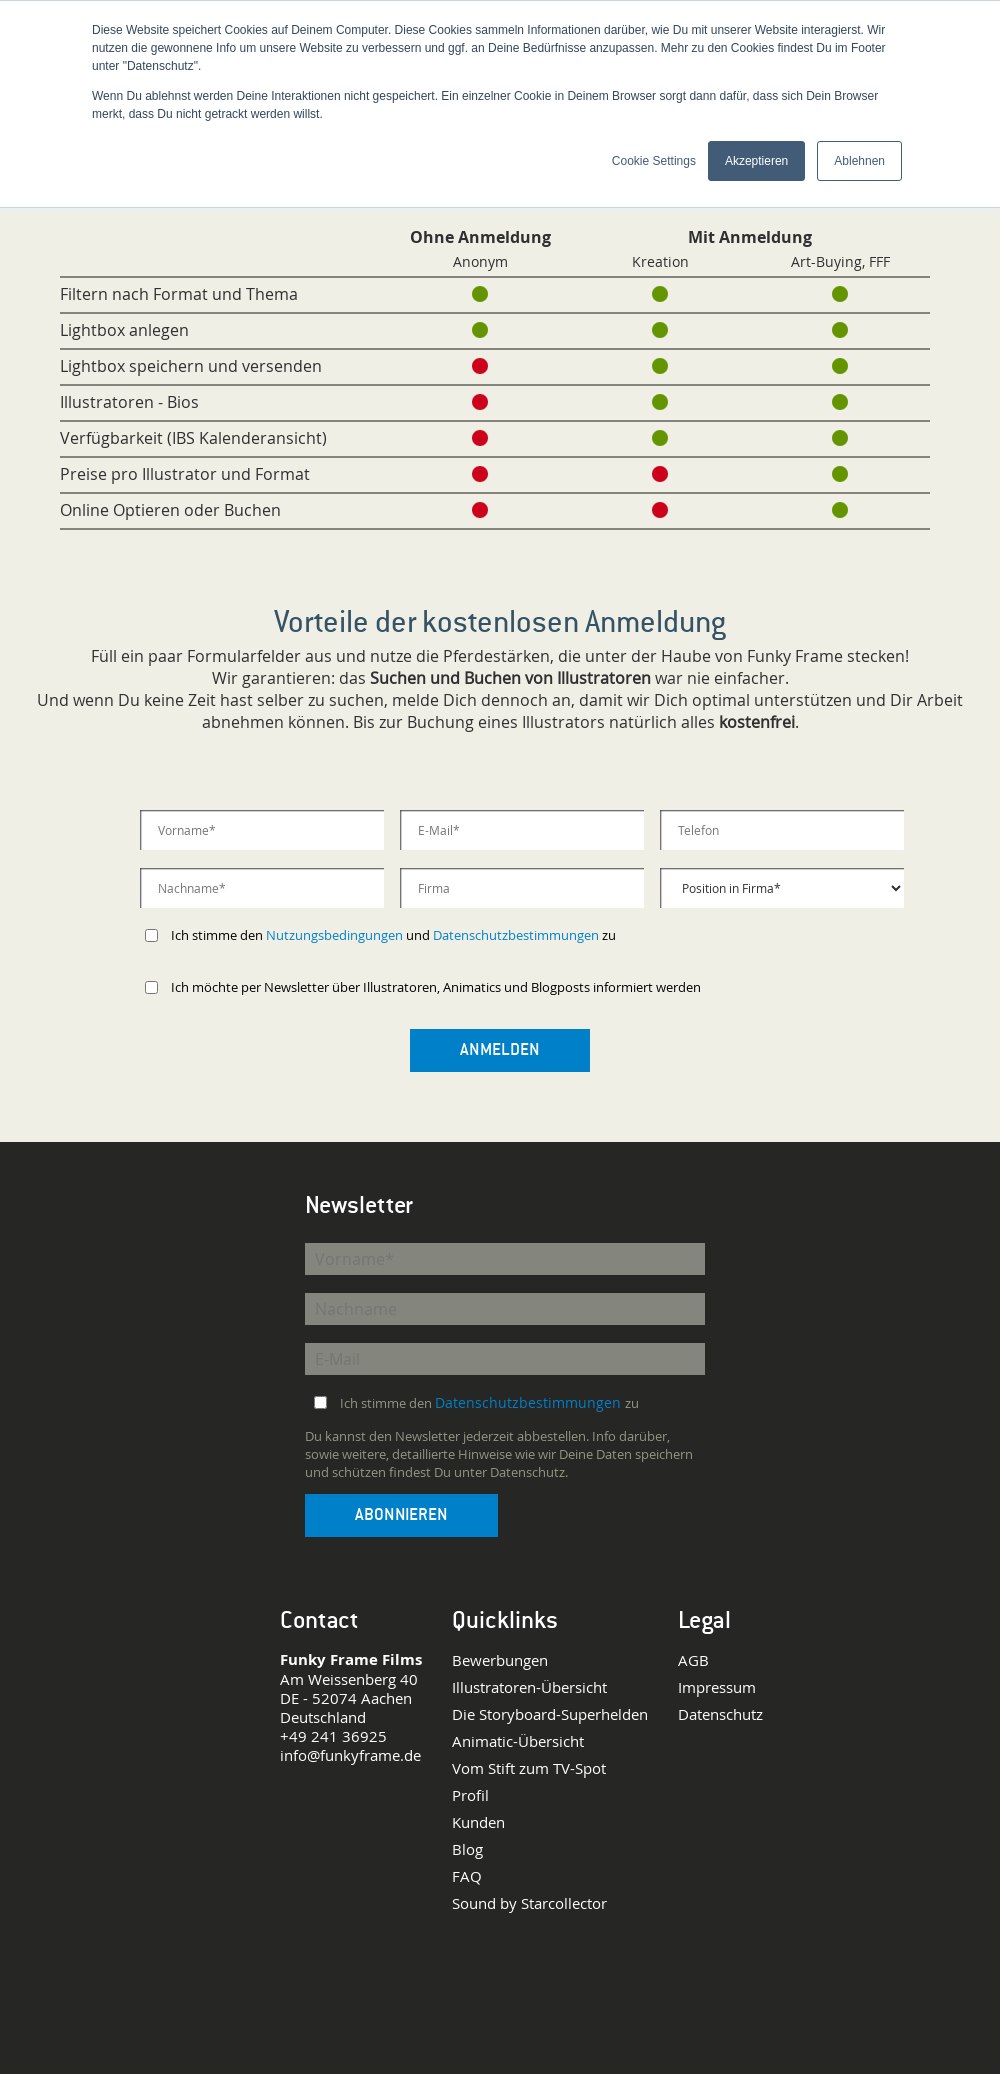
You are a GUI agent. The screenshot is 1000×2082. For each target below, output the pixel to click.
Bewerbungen (500, 1660)
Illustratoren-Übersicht (529, 1687)
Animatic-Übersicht (518, 1741)
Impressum (717, 1687)
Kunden (478, 1822)
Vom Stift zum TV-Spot (529, 1768)
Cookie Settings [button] (654, 161)
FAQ (467, 1876)
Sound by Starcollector (529, 1903)
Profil (470, 1795)
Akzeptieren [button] (756, 161)
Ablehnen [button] (859, 161)
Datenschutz (720, 1714)
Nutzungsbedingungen (334, 935)
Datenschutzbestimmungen (516, 935)
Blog (467, 1849)
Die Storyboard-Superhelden (550, 1714)
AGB (693, 1660)
